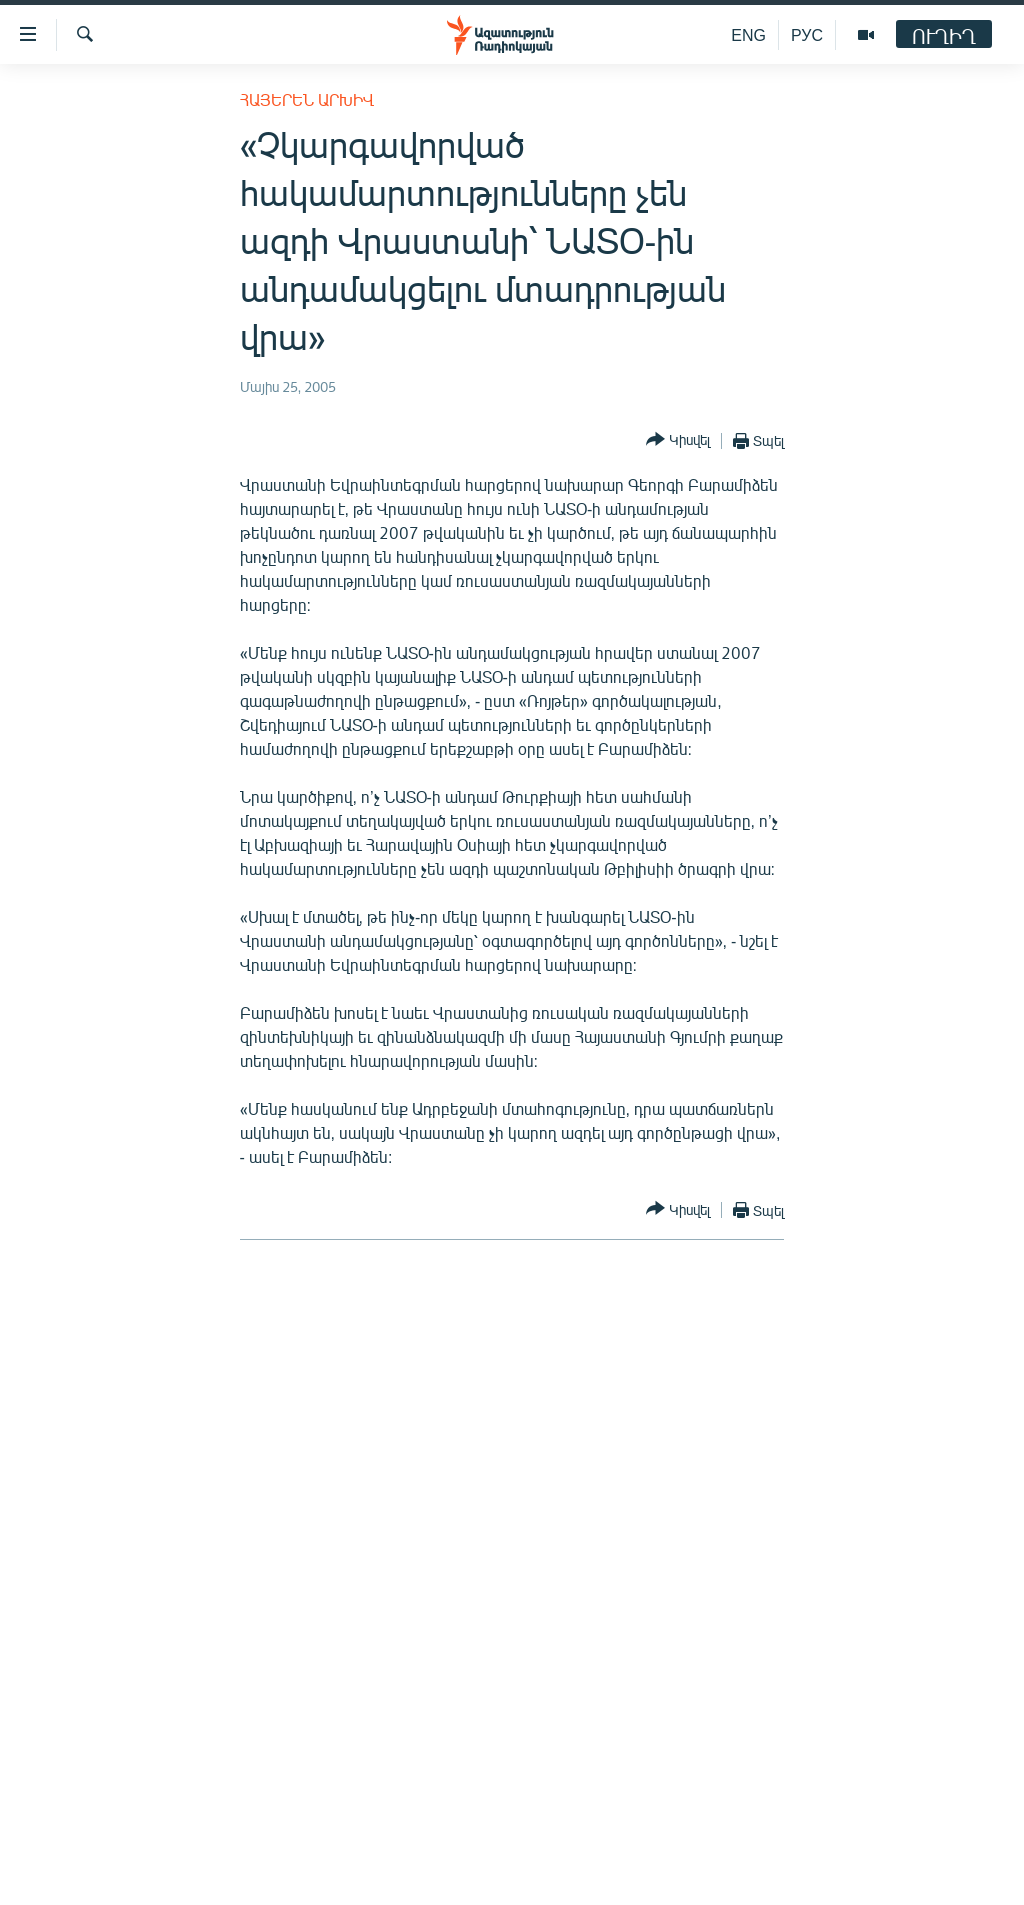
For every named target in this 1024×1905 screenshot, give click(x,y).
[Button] (678, 440)
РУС (807, 34)
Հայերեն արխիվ (307, 99)
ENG (748, 34)
